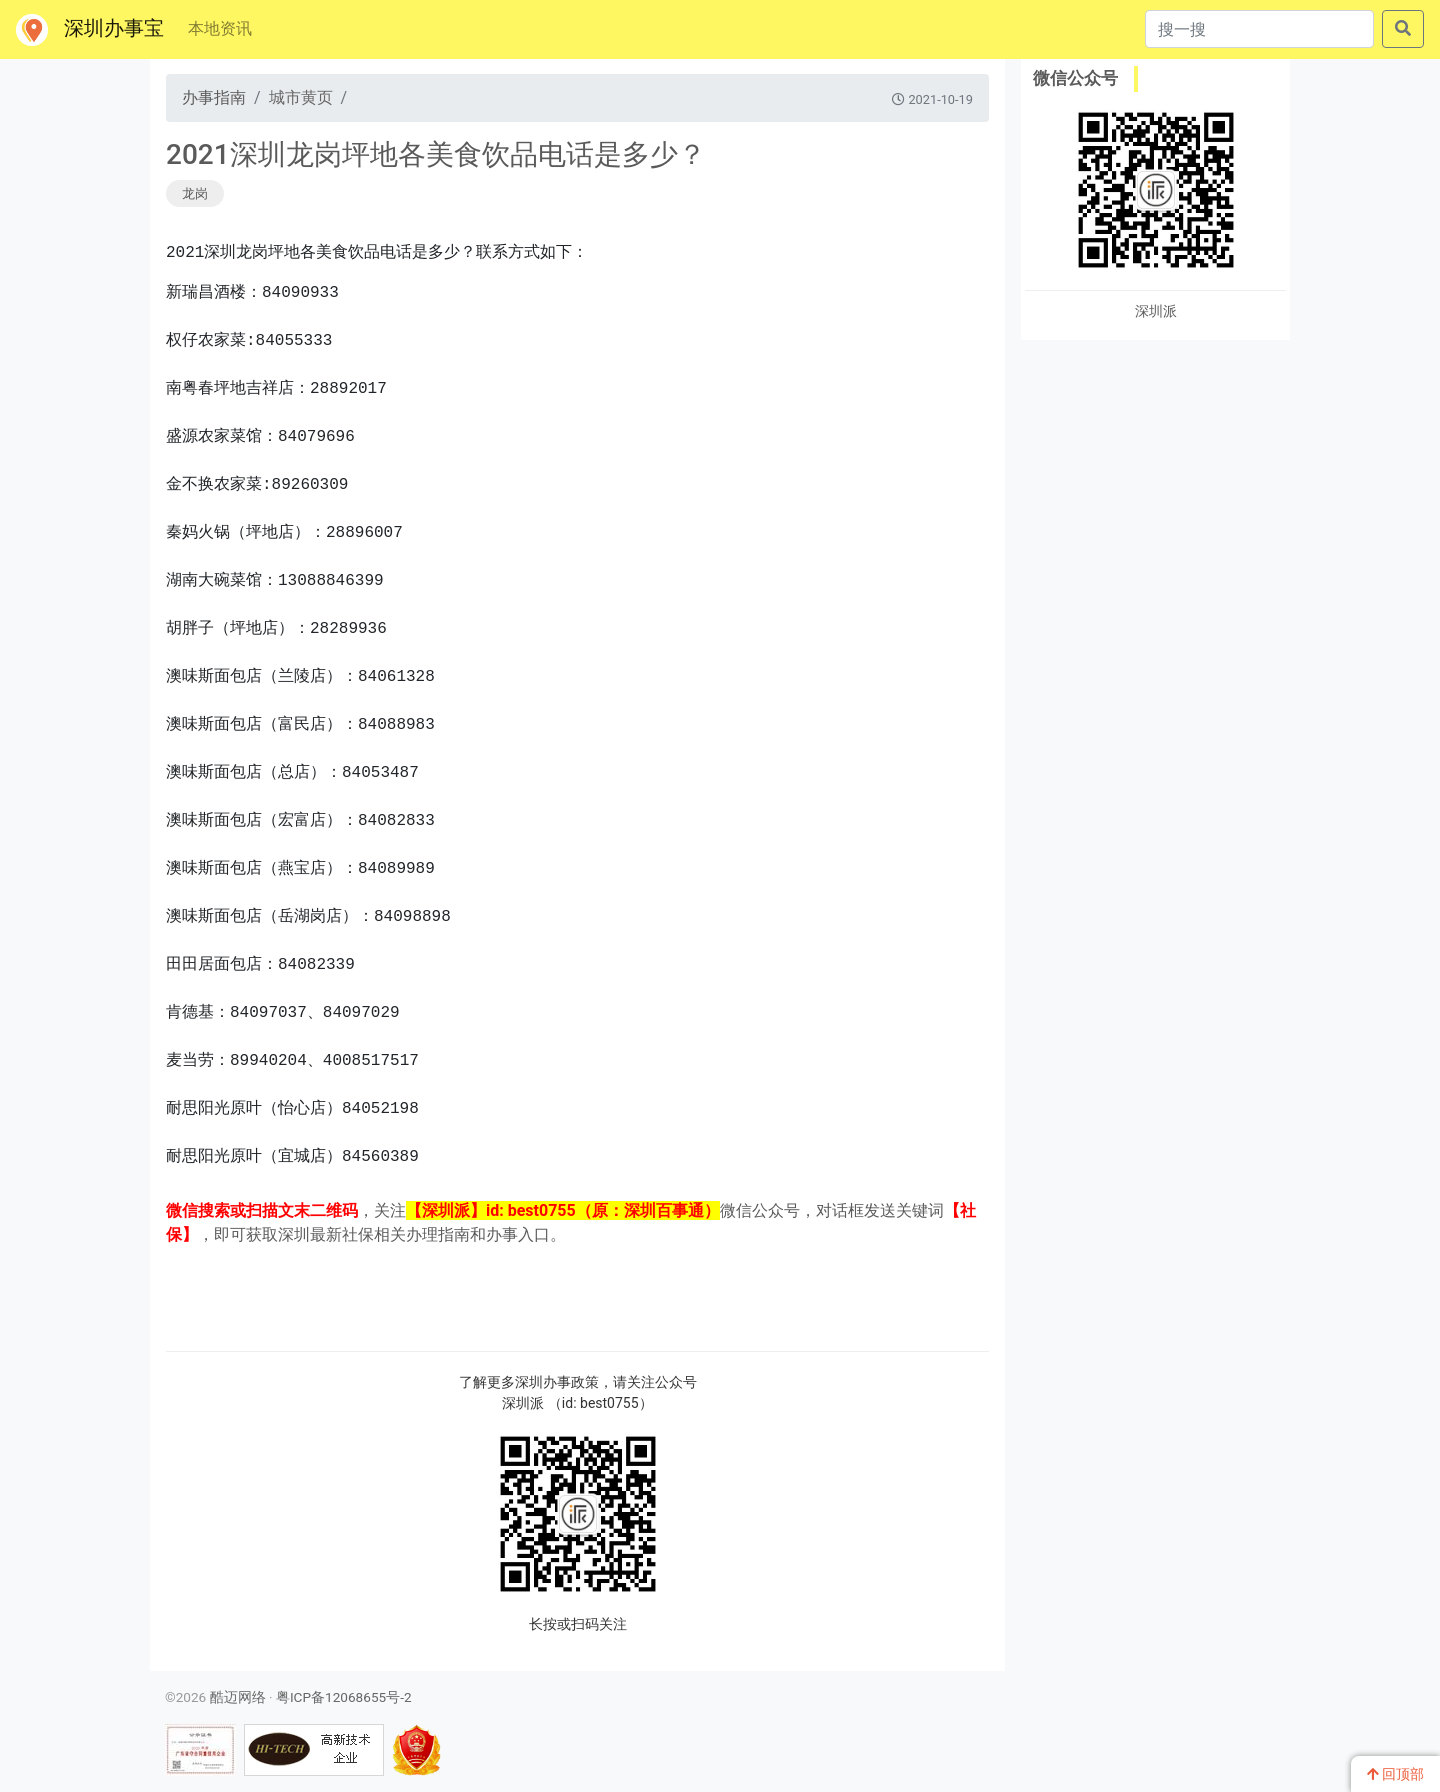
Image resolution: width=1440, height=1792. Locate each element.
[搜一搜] (1259, 29)
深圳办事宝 (90, 30)
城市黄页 (301, 97)
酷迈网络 (238, 1697)
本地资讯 (220, 28)
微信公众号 (1075, 78)
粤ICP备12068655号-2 (344, 1697)
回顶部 (1395, 1774)
